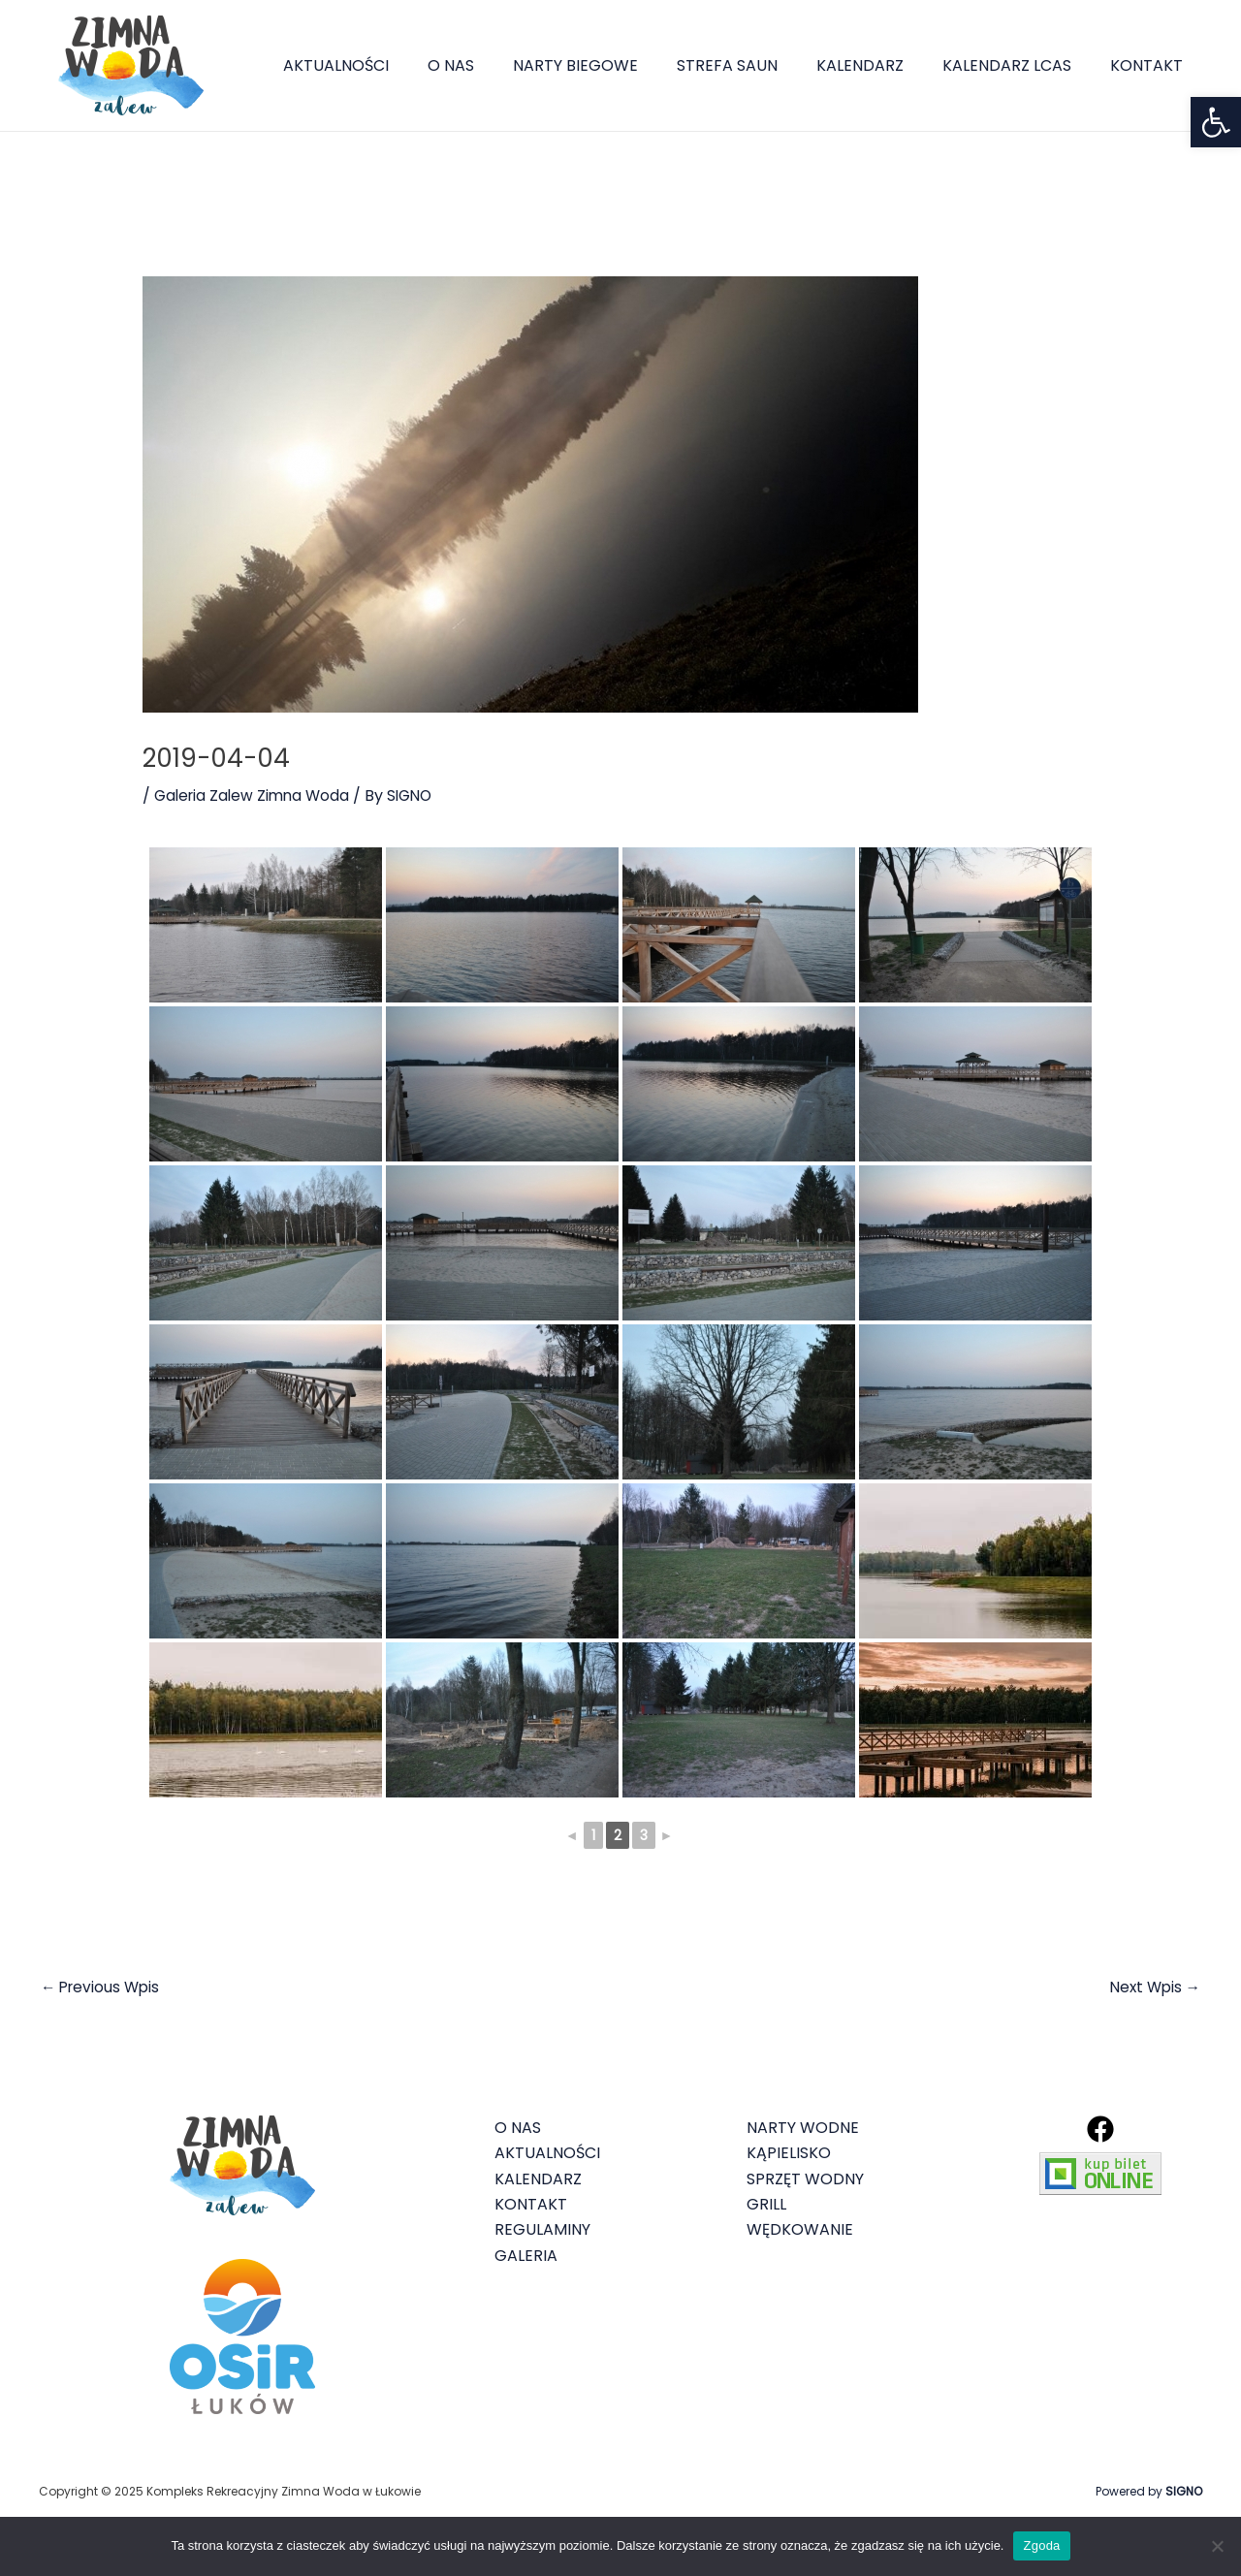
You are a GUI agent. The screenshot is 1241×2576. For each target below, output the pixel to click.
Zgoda (1041, 2545)
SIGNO (1183, 2492)
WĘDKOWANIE (800, 2231)
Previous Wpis (103, 1988)
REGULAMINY (542, 2231)
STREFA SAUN (754, 65)
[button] (1216, 122)
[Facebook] (1100, 2130)
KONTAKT (1150, 65)
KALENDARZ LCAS (1018, 65)
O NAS (493, 65)
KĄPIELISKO (789, 2154)
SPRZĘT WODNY (805, 2180)
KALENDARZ (879, 65)
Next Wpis (1152, 1988)
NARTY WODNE (803, 2128)
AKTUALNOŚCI (386, 65)
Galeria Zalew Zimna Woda (255, 795)
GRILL (766, 2205)
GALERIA (525, 2256)
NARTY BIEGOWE (610, 65)
